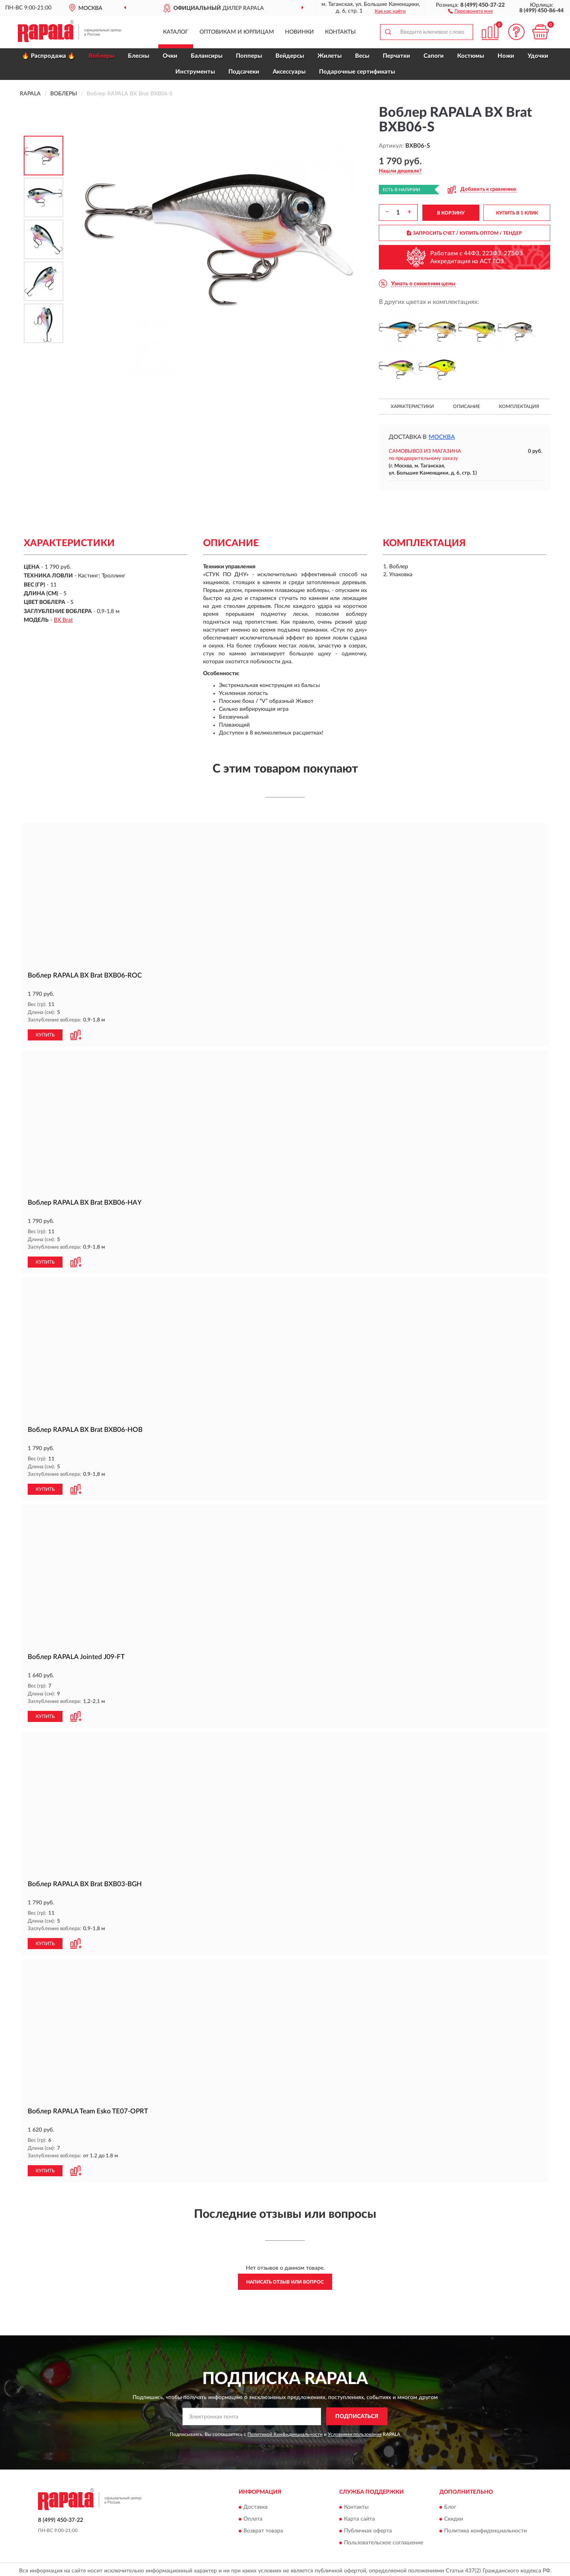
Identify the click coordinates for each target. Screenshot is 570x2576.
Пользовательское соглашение (383, 2540)
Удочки (538, 56)
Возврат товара (263, 2528)
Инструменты (195, 72)
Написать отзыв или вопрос (285, 2278)
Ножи (506, 56)
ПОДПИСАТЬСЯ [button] (356, 2413)
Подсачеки (243, 72)
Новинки (299, 32)
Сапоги (434, 56)
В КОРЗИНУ (451, 213)
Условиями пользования (355, 2431)
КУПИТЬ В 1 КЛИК (517, 213)
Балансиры (206, 56)
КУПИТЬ (45, 1034)
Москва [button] (442, 437)
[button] (470, 10)
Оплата (252, 2516)
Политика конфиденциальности (485, 2528)
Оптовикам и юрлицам (237, 32)
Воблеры (101, 56)
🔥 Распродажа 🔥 (48, 56)
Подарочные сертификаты (357, 72)
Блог (450, 2504)
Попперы (249, 56)
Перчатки (396, 56)
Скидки (453, 2516)
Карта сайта (359, 2516)
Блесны (138, 56)
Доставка (255, 2504)
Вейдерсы (290, 56)
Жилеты (329, 56)
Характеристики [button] (412, 406)
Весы (362, 56)
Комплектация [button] (519, 406)
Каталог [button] (175, 32)
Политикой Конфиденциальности (285, 2431)
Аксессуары (289, 72)
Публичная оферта (368, 2528)
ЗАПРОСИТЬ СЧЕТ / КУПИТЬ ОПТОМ (464, 233)
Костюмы (470, 56)
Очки (170, 56)
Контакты (340, 32)
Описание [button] (466, 406)
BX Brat (63, 620)
